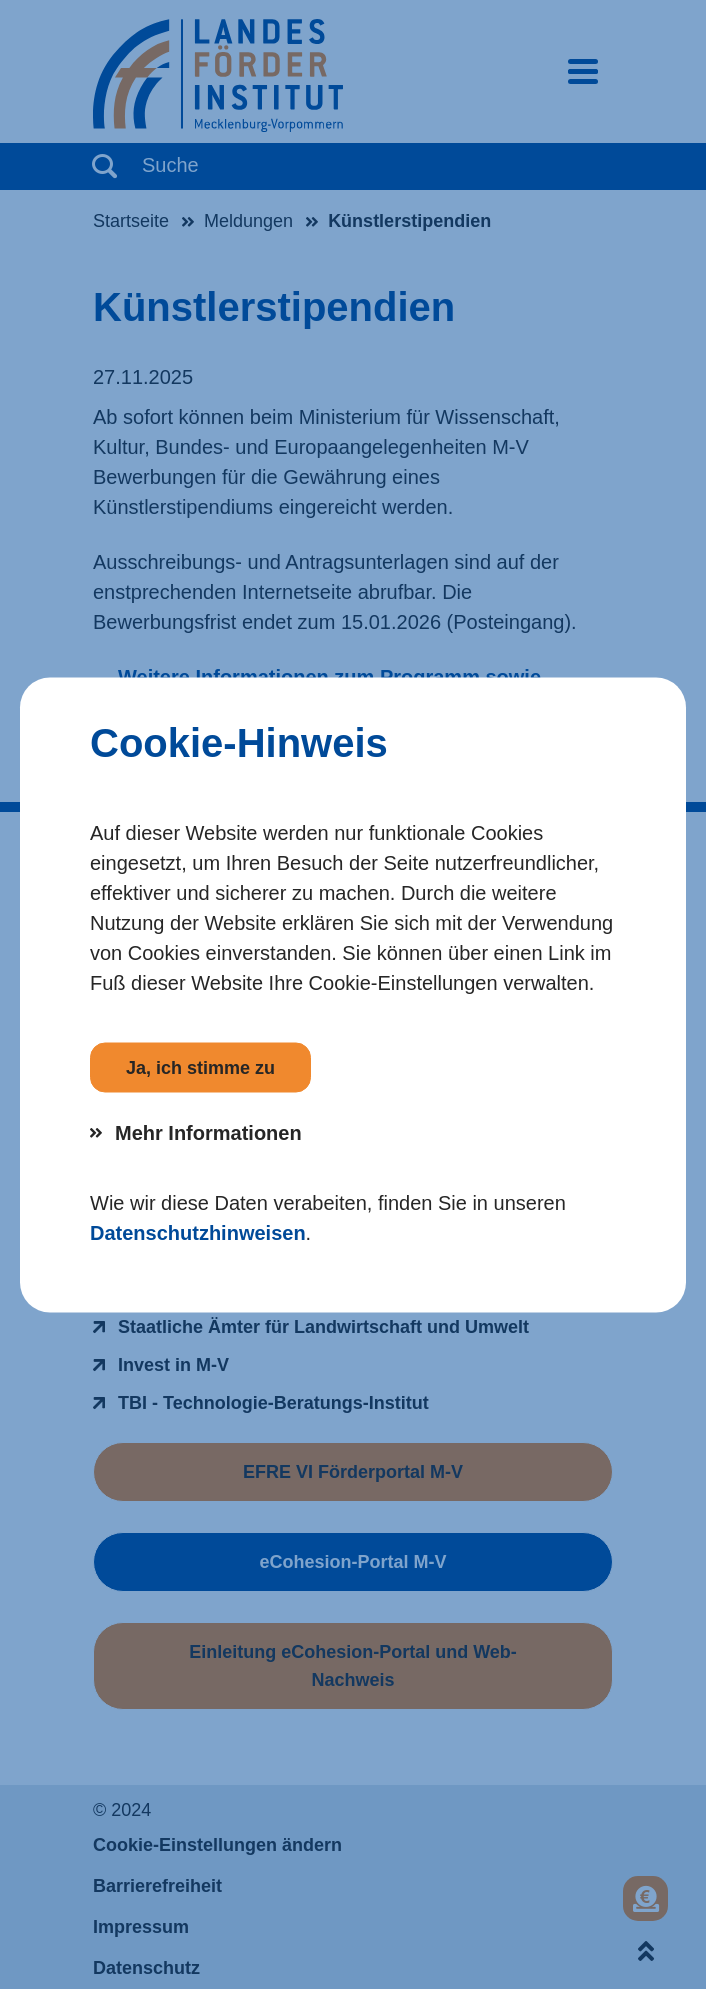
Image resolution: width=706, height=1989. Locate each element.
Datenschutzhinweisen (198, 1232)
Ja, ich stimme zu (200, 1067)
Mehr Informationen (208, 1132)
